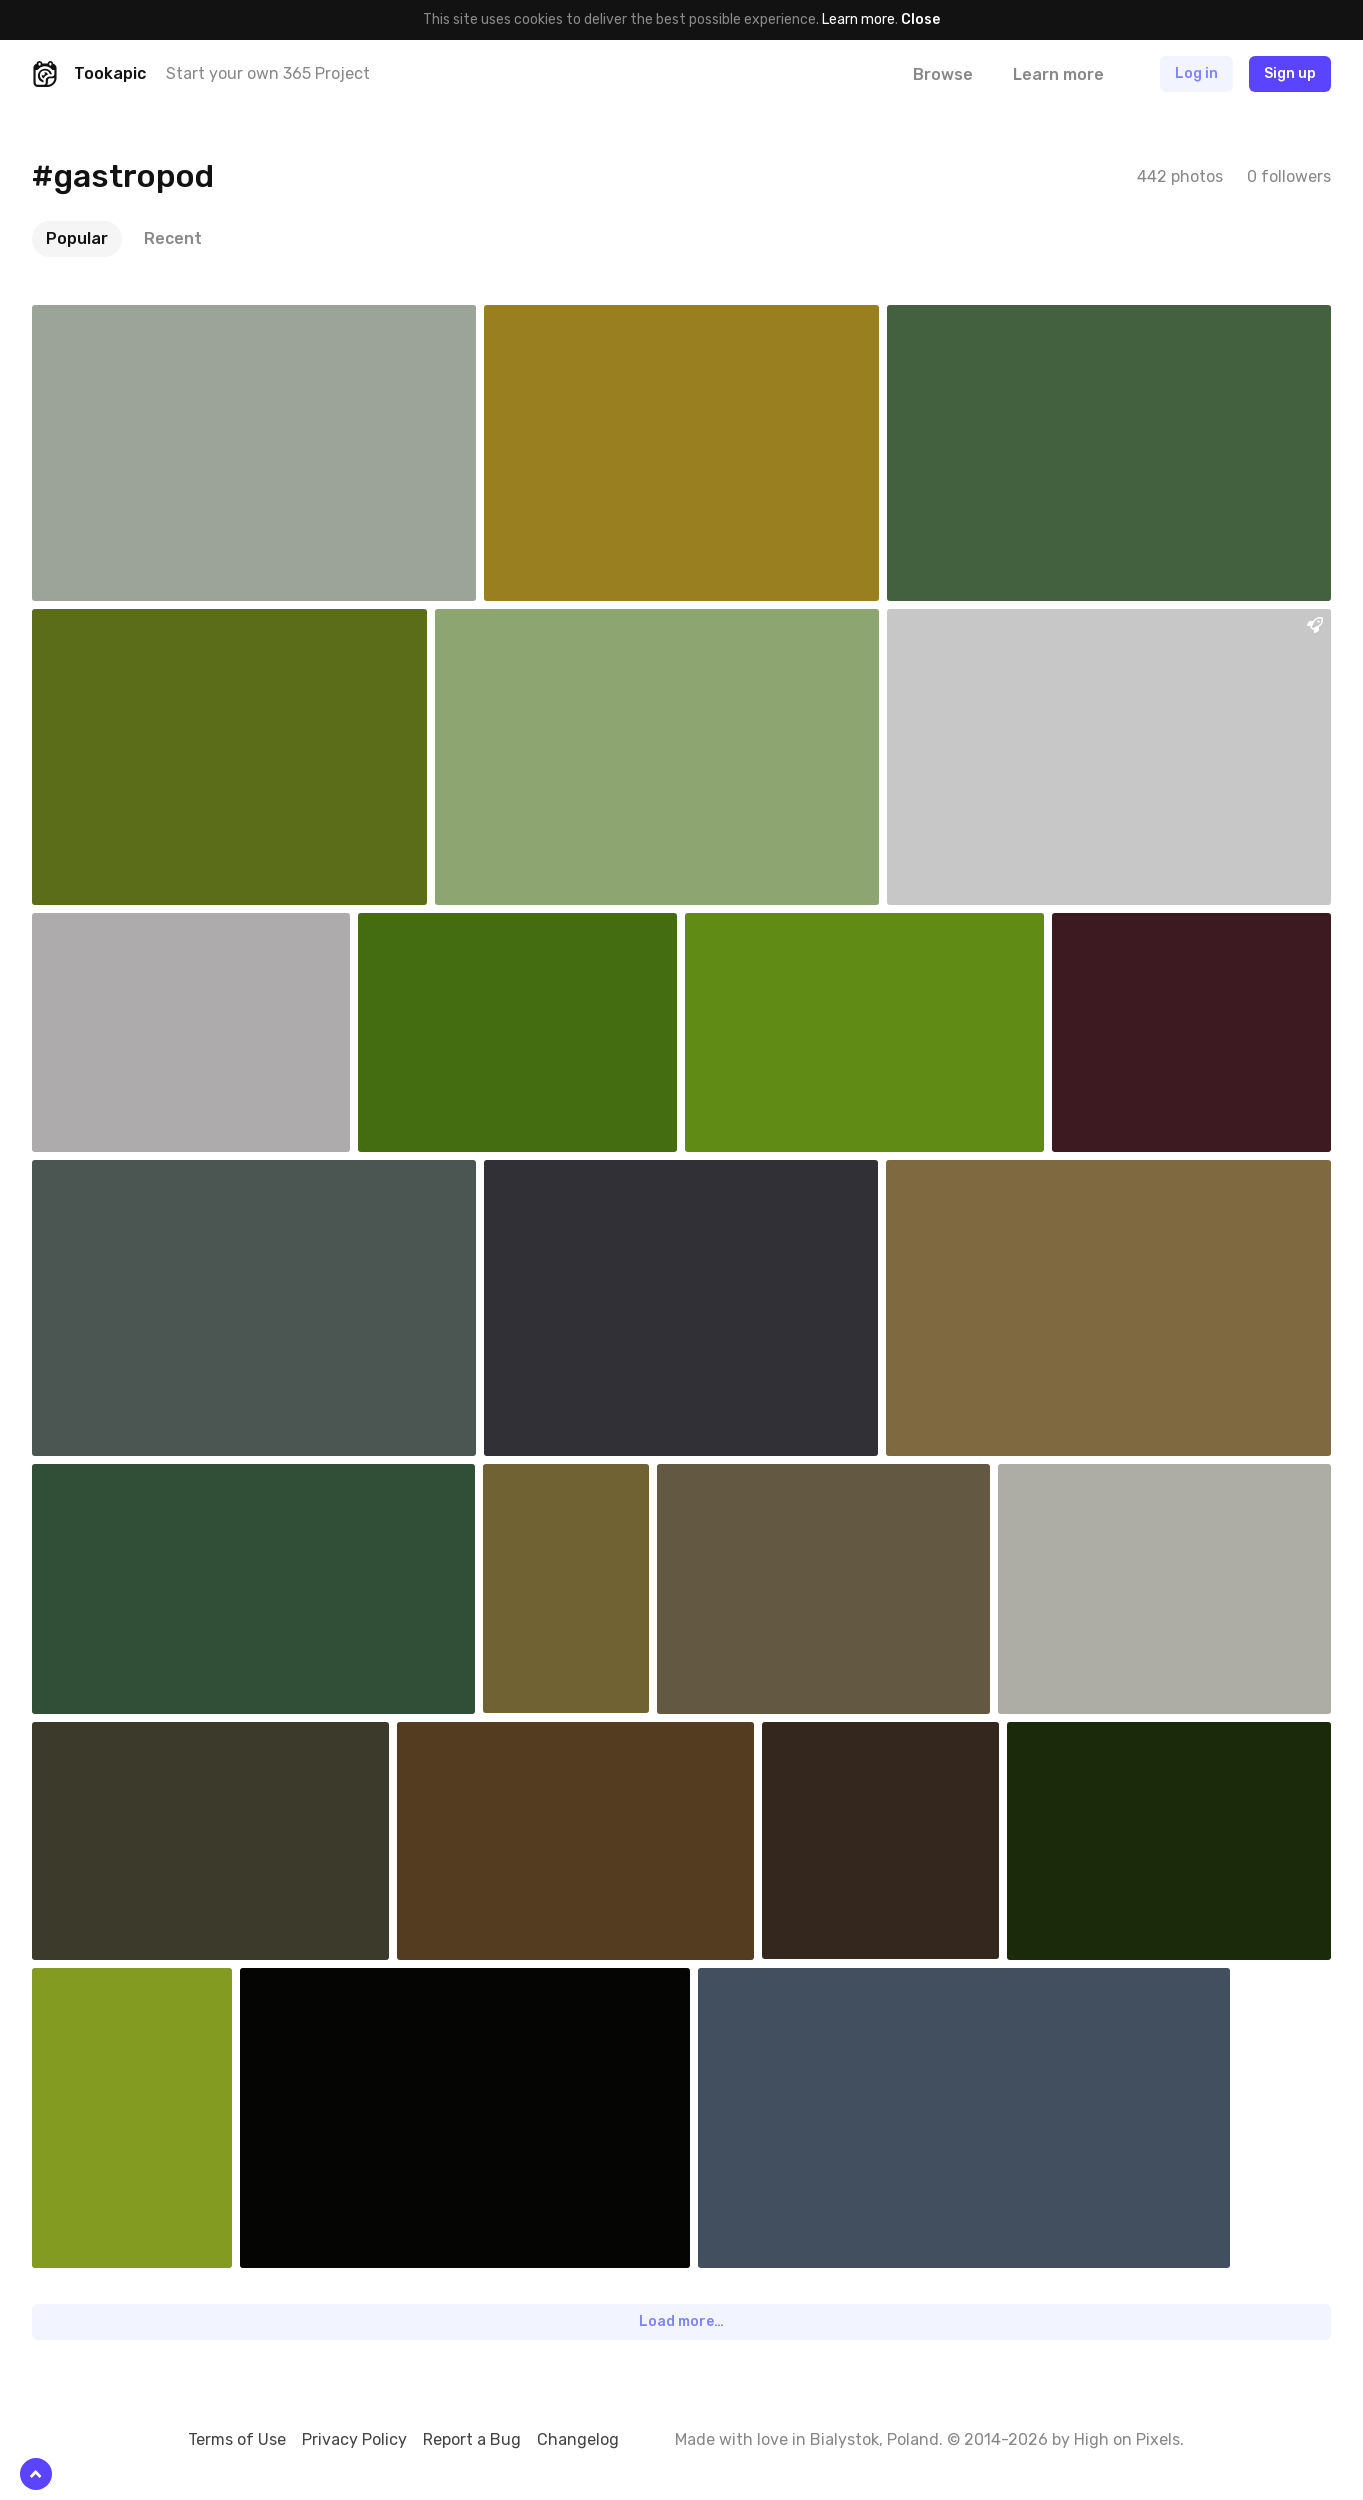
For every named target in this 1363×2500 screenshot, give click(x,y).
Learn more (858, 19)
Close (920, 19)
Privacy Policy (354, 2439)
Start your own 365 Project (268, 73)
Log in (1196, 73)
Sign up (1290, 73)
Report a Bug (472, 2439)
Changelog (578, 2439)
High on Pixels (1127, 2439)
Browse (943, 74)
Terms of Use (237, 2439)
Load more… (681, 2321)
